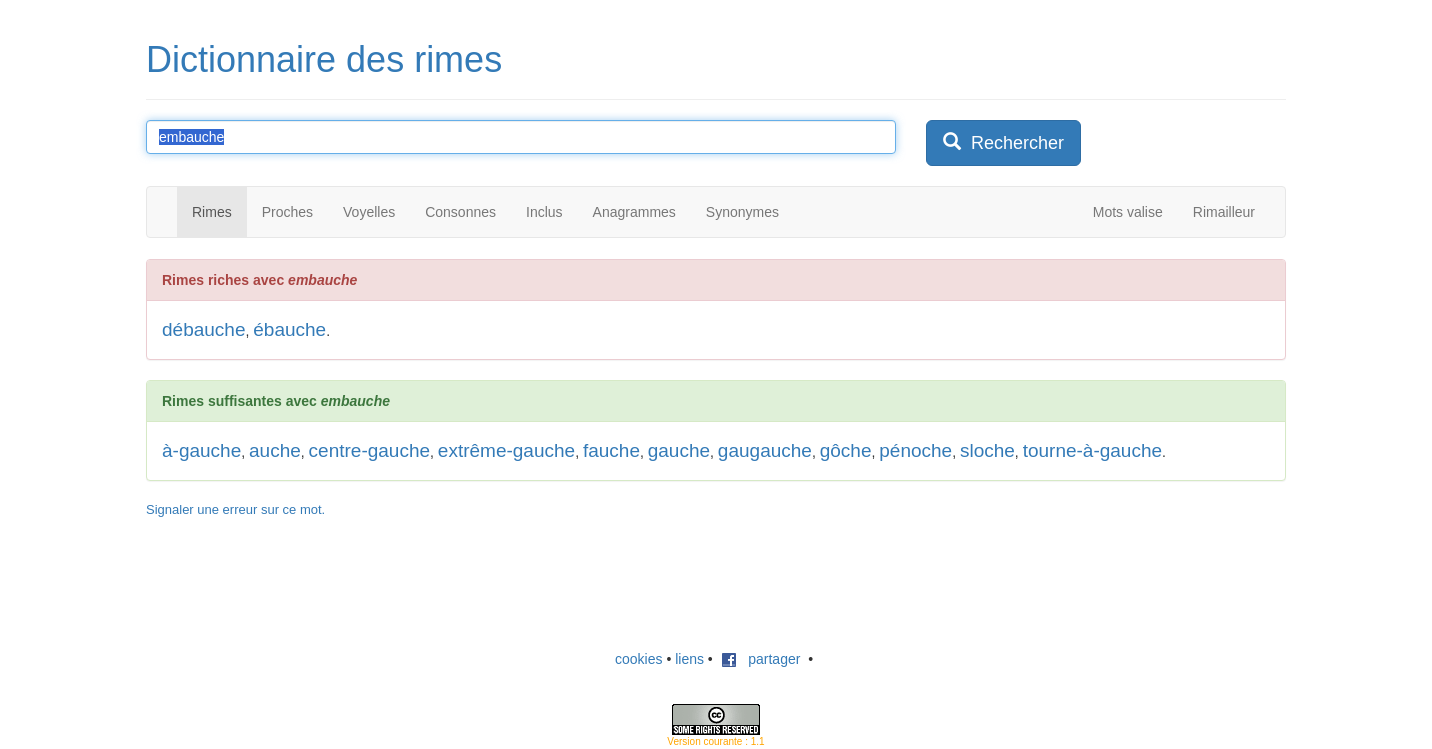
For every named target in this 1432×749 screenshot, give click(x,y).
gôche (846, 450)
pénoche (915, 450)
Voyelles (369, 212)
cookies (638, 659)
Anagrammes (634, 212)
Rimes (212, 212)
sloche (987, 450)
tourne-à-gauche (1092, 450)
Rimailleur (1224, 212)
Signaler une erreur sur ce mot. (235, 509)
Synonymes (742, 212)
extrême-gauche (506, 450)
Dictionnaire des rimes (324, 59)
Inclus (544, 212)
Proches (287, 212)
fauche (611, 450)
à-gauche (201, 450)
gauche (679, 450)
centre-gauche (369, 450)
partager (761, 659)
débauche (203, 329)
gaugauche (765, 450)
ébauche (289, 329)
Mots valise (1128, 212)
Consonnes (460, 212)
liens (689, 659)
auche (275, 450)
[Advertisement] (716, 584)
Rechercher (1003, 142)
